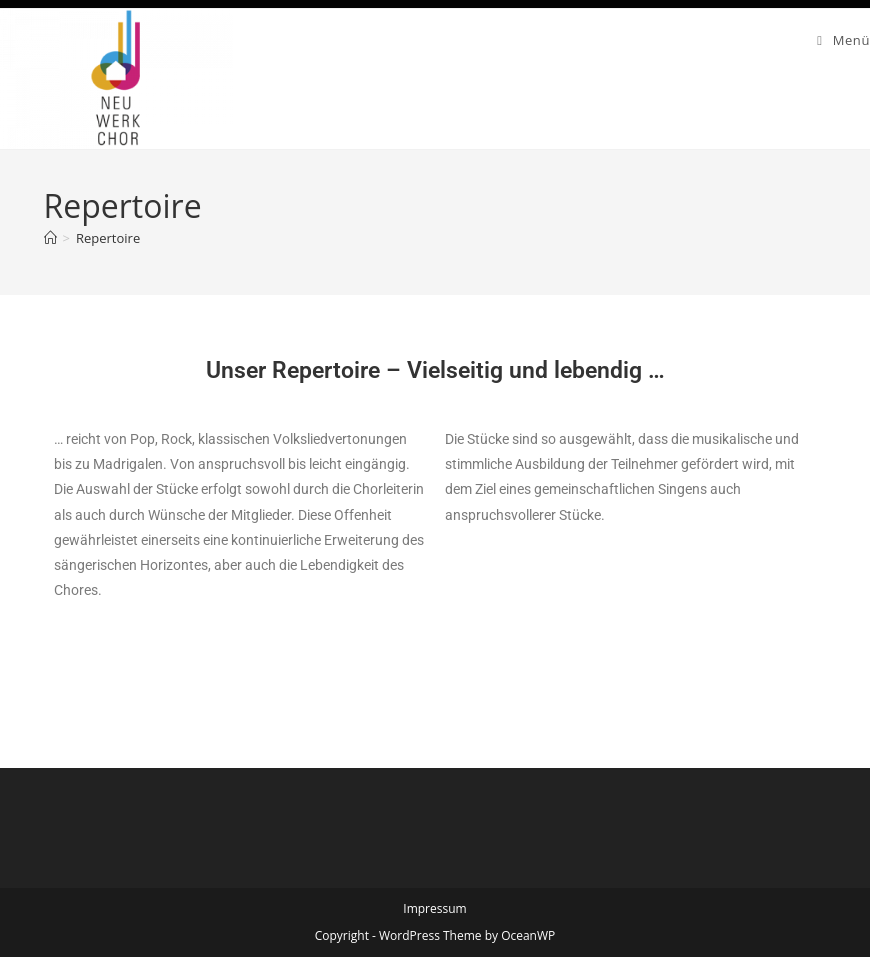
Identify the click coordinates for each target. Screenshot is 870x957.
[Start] (50, 238)
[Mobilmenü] (843, 40)
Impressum (434, 908)
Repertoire (108, 238)
